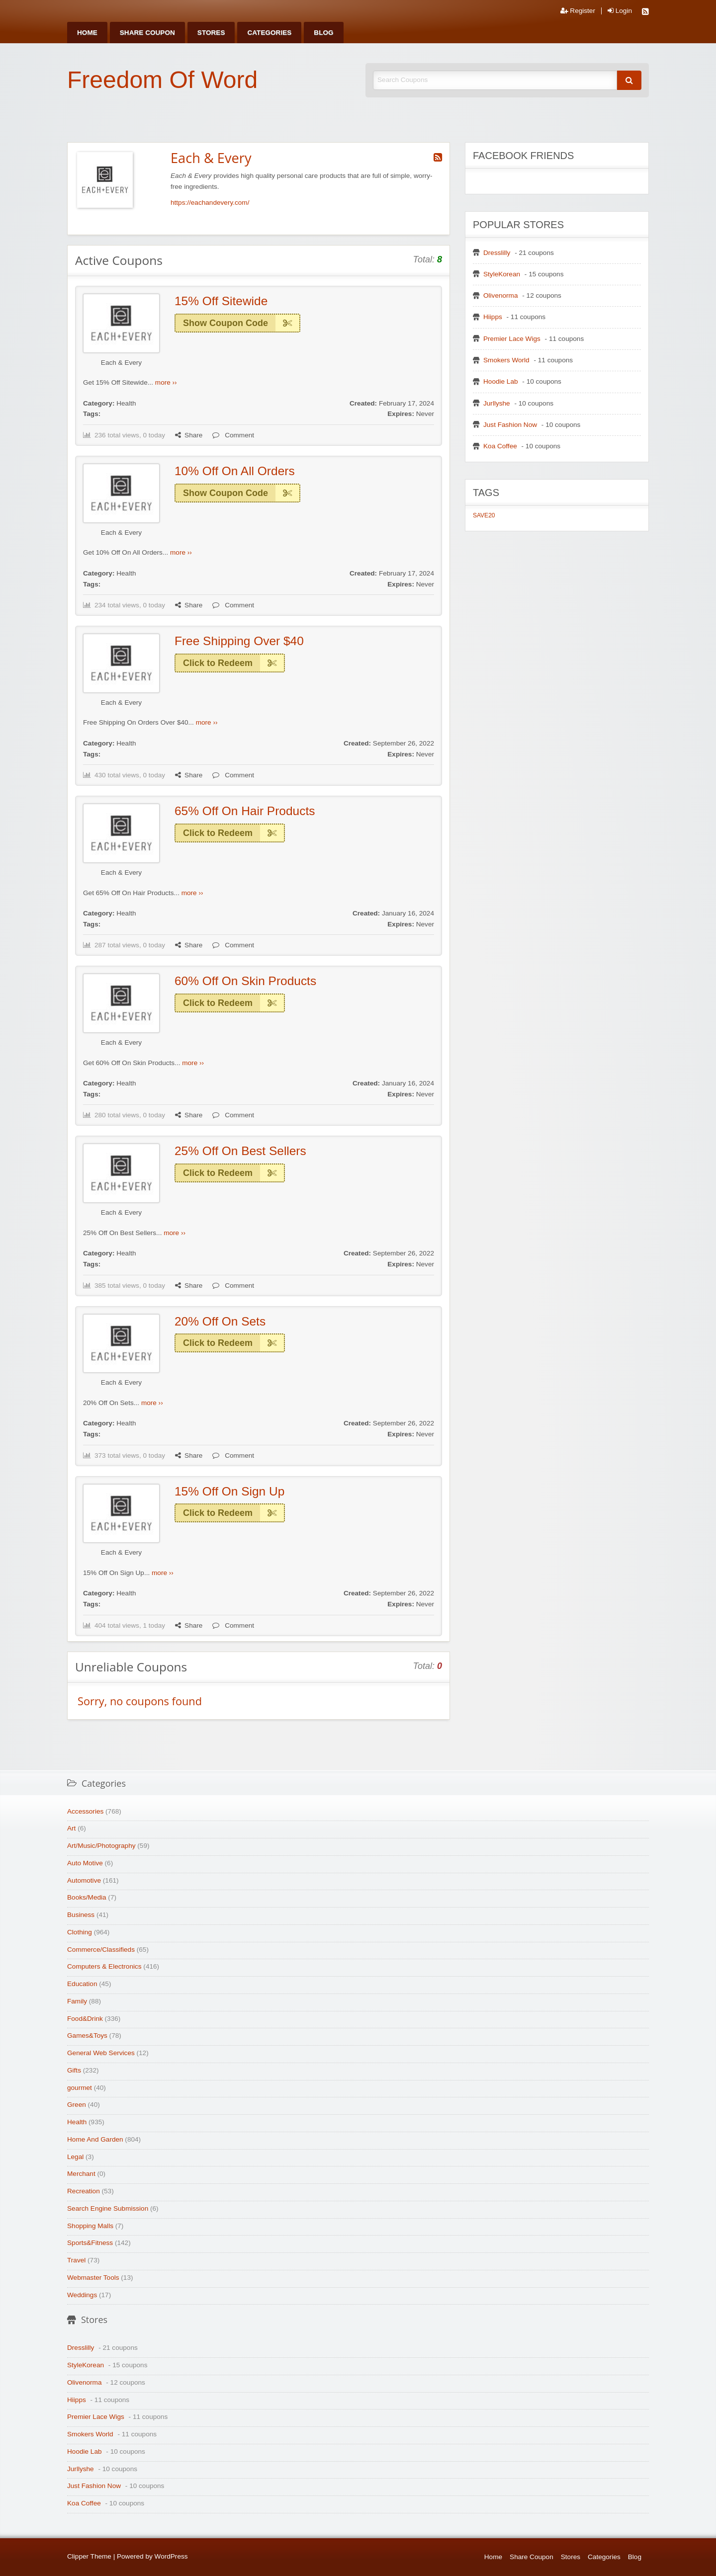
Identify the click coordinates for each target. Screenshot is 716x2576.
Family (77, 2001)
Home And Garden (95, 2139)
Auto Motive (85, 1863)
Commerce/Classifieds (101, 1949)
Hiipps (492, 317)
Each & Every (121, 362)
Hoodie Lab (500, 381)
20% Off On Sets (220, 1321)
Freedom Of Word (162, 80)
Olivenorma (500, 295)
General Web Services (101, 2053)
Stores (211, 32)
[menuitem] (87, 32)
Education (82, 1984)
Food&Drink (85, 2018)
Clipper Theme (89, 2556)
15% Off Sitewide (221, 301)
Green (76, 2104)
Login (620, 10)
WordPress (171, 2556)
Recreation (83, 2191)
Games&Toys (87, 2035)
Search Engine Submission (107, 2208)
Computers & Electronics (104, 1966)
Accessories (85, 1811)
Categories (269, 32)
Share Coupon (147, 32)
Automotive (84, 1880)
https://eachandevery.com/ (210, 202)
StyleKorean (501, 274)
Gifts (74, 2070)
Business (80, 1914)
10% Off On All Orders (235, 471)
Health (126, 403)
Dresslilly (496, 252)
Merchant (81, 2173)
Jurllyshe (496, 403)
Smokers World (506, 360)
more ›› (166, 382)
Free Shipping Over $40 (239, 641)
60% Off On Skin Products (245, 981)
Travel (76, 2260)
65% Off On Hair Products (245, 811)
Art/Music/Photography (101, 1845)
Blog (323, 32)
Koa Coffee (500, 446)
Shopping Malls (90, 2226)
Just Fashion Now (510, 424)
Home (87, 32)
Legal (75, 2157)
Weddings (82, 2295)
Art (71, 1828)
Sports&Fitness (90, 2242)
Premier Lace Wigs (511, 338)
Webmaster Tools (93, 2277)
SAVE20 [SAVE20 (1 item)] (484, 515)
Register (577, 10)
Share (188, 435)
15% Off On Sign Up (229, 1491)
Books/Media (86, 1897)
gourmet (79, 2087)
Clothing (79, 1932)
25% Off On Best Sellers (240, 1151)
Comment (233, 435)
